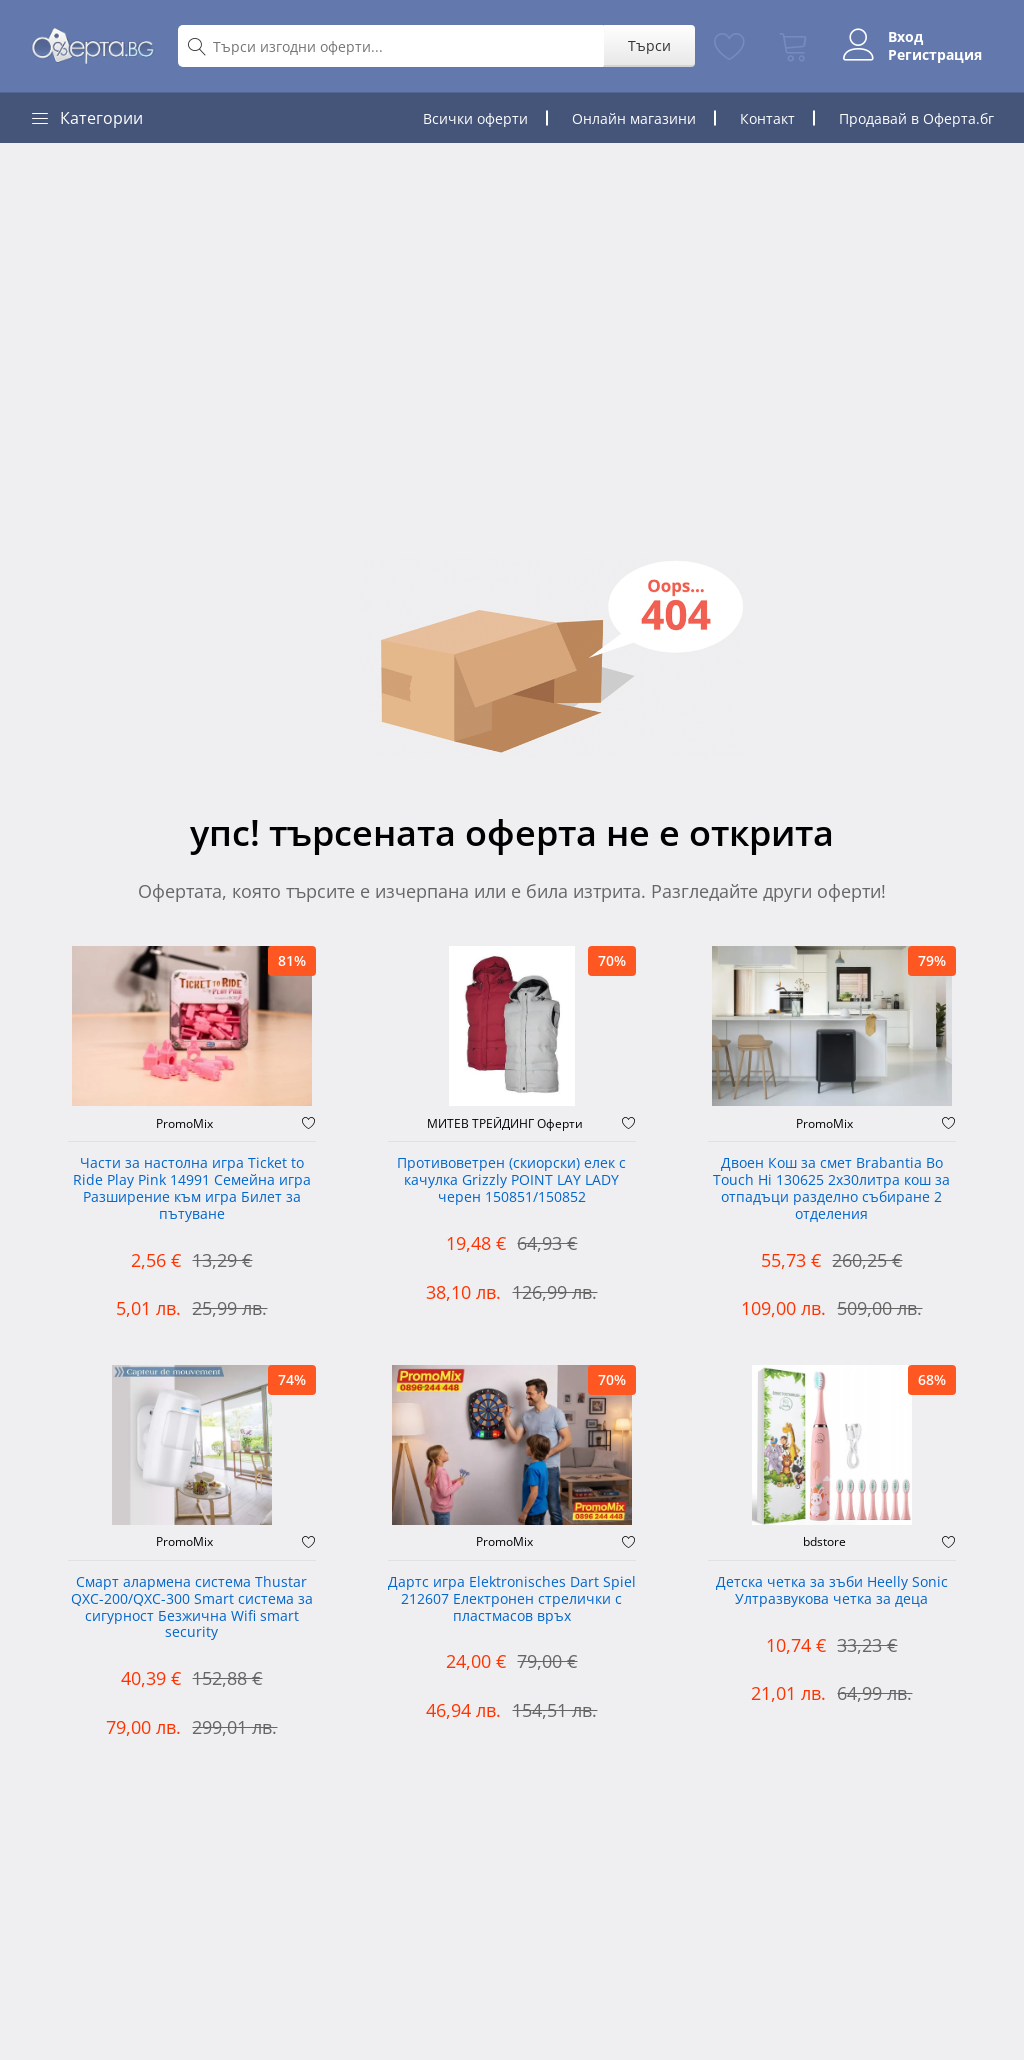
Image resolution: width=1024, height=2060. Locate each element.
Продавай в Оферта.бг (916, 118)
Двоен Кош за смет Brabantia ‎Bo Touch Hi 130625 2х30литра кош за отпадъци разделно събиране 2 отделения (831, 1188)
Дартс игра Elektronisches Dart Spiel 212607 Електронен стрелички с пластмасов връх (512, 1599)
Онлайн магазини (634, 118)
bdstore (824, 1542)
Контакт (767, 118)
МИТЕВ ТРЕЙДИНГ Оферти (505, 1124)
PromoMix (184, 1124)
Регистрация (931, 55)
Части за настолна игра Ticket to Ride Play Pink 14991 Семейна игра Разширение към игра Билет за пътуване (192, 1188)
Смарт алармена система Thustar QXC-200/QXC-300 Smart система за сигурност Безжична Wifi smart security (192, 1607)
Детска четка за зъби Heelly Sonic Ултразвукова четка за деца (832, 1591)
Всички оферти (475, 118)
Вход (901, 37)
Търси (638, 45)
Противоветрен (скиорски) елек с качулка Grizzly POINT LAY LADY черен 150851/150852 (511, 1180)
